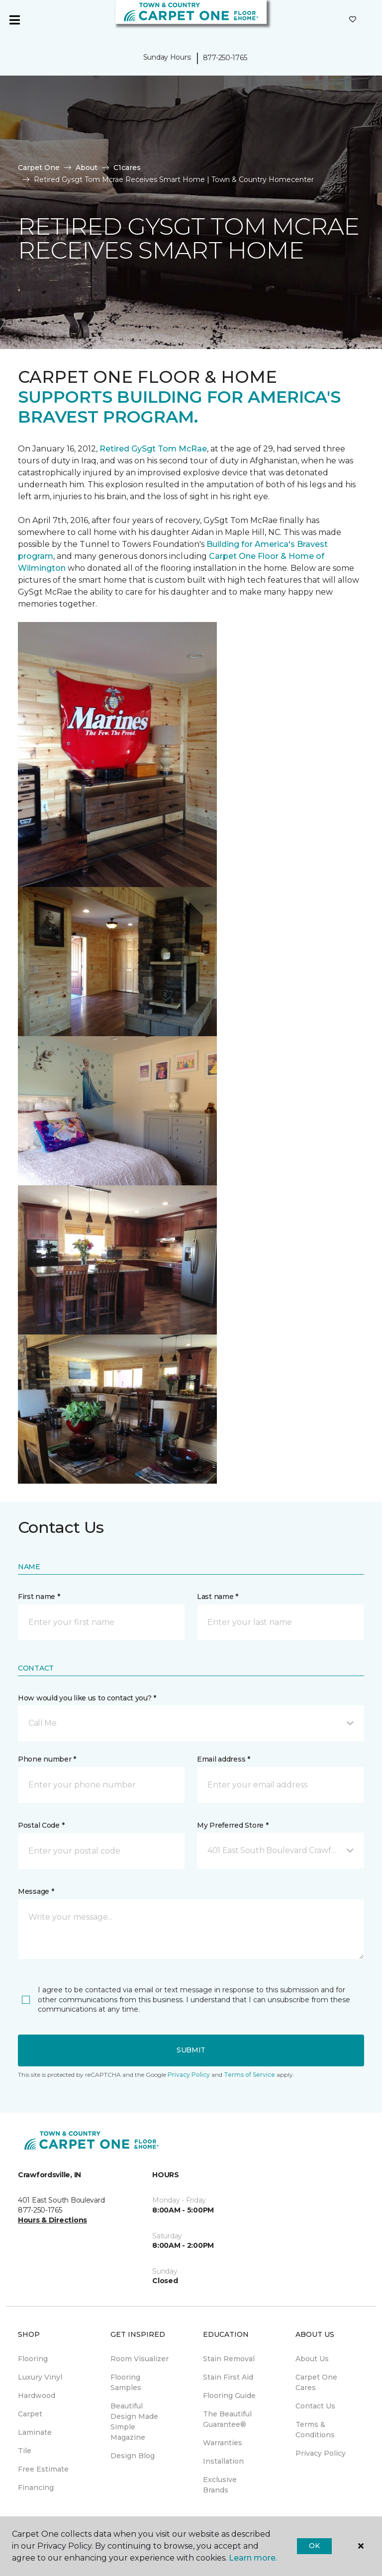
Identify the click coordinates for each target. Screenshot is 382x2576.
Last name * (217, 1596)
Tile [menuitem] (24, 2450)
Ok (314, 2545)
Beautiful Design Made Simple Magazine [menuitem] (134, 2421)
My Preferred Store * (232, 1825)
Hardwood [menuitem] (36, 2395)
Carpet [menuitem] (30, 2413)
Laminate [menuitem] (35, 2432)
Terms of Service (249, 2074)
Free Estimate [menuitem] (43, 2469)
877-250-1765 (225, 57)
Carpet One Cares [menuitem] (316, 2382)
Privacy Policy (189, 2074)
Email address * (223, 1759)
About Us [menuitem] (312, 2358)
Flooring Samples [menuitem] (125, 2382)
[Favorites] (352, 20)
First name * (39, 1596)
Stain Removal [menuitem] (229, 2358)
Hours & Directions (52, 2220)
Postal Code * (41, 1825)
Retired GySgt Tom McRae (153, 448)
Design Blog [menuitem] (132, 2455)
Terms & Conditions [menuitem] (315, 2429)
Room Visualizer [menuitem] (139, 2358)
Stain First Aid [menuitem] (228, 2377)
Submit (191, 2049)
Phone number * (47, 1759)
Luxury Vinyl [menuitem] (40, 2377)
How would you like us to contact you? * (87, 1697)
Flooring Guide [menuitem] (229, 2395)
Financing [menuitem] (36, 2487)
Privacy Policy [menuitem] (320, 2453)
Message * (36, 1891)
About (86, 167)
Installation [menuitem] (223, 2461)
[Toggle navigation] (14, 19)
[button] (191, 1723)
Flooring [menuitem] (33, 2358)
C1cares (127, 167)
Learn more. (253, 2558)
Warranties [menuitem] (222, 2442)
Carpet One (39, 167)
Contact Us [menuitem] (315, 2405)
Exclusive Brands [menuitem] (220, 2484)
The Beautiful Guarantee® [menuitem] (227, 2419)
